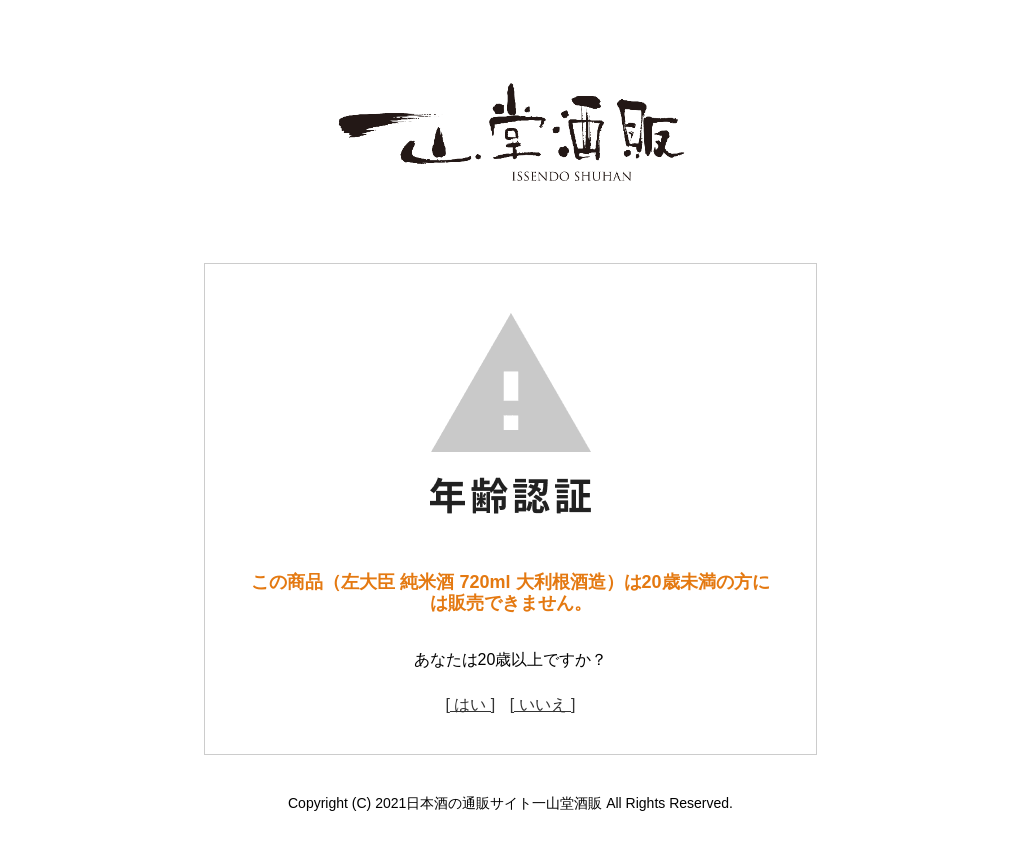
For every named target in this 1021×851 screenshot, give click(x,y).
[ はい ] (470, 704)
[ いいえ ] (543, 704)
